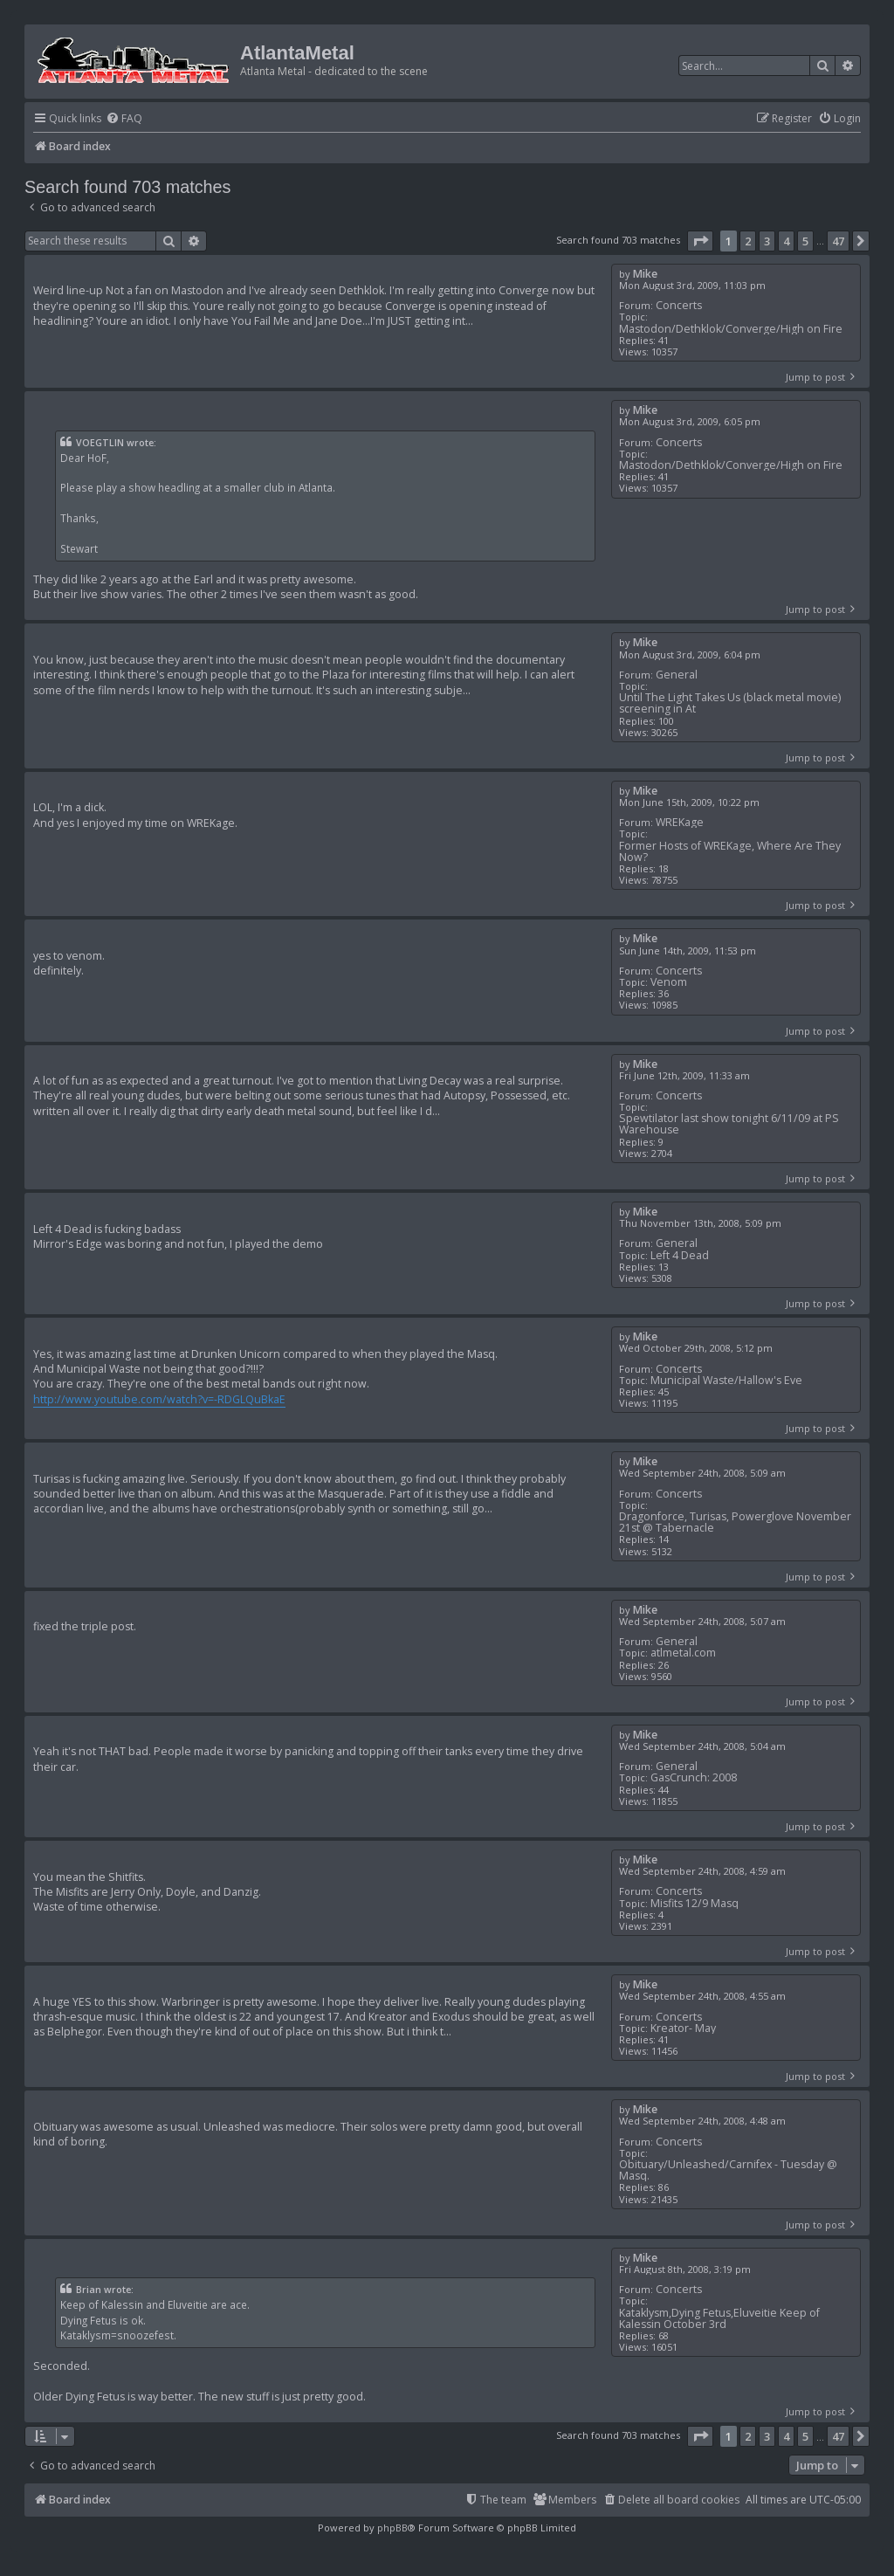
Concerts (679, 305)
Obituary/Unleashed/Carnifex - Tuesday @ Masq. (728, 2170)
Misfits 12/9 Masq (694, 1903)
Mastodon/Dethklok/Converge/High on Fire (730, 328)
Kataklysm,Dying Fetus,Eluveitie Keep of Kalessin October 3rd (719, 2318)
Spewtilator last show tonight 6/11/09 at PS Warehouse (729, 1123)
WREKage (680, 822)
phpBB (392, 2527)
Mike (645, 273)
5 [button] (805, 241)
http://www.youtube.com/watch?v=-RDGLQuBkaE (159, 1399)
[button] (700, 241)
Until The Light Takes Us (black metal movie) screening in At (730, 703)
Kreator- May (683, 2028)
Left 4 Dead (679, 1255)
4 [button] (786, 241)
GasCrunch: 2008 (693, 1777)
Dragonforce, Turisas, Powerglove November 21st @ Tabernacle (735, 1522)
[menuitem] (124, 119)
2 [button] (748, 241)
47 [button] (838, 241)
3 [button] (767, 241)
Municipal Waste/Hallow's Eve (726, 1380)
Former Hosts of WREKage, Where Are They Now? (730, 851)
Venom (668, 982)
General (677, 674)
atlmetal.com (683, 1652)
